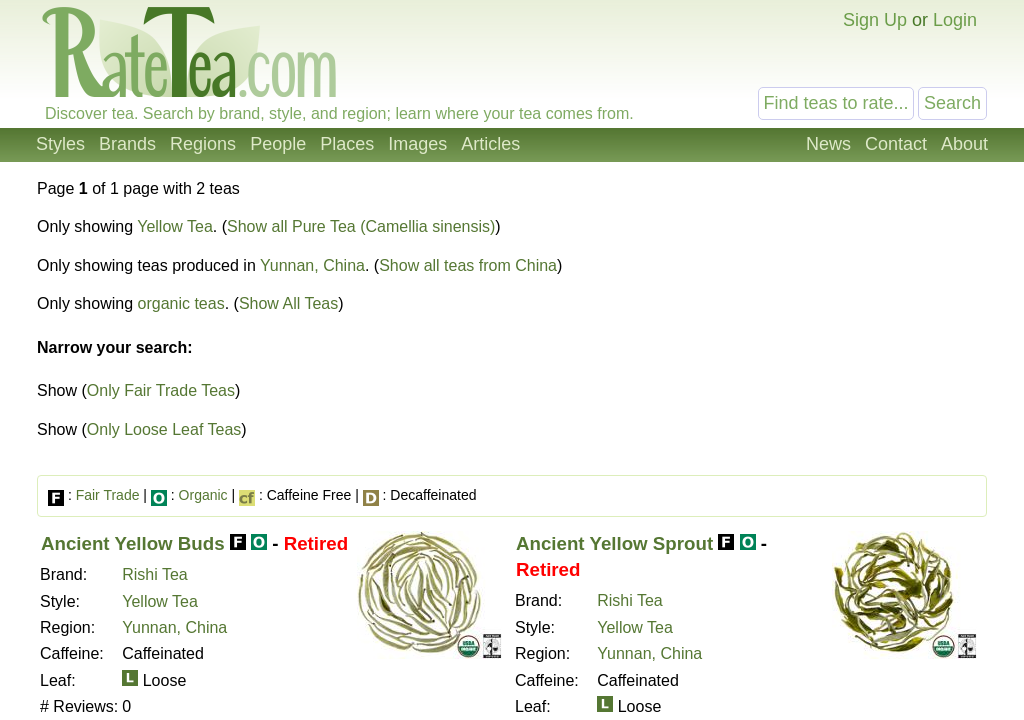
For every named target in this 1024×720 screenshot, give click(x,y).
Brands (127, 144)
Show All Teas (288, 303)
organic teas (181, 303)
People (278, 144)
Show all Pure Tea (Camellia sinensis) (361, 226)
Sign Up (875, 20)
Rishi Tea (155, 574)
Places (347, 144)
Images (417, 144)
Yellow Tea (175, 226)
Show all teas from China (468, 265)
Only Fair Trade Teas (161, 390)
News (828, 144)
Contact (896, 144)
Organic (203, 495)
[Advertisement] (820, 328)
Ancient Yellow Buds (133, 543)
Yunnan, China (312, 265)
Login (955, 20)
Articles (490, 144)
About (964, 144)
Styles (60, 144)
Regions (203, 144)
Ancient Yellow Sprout (614, 543)
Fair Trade (108, 495)
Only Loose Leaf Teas (164, 429)
